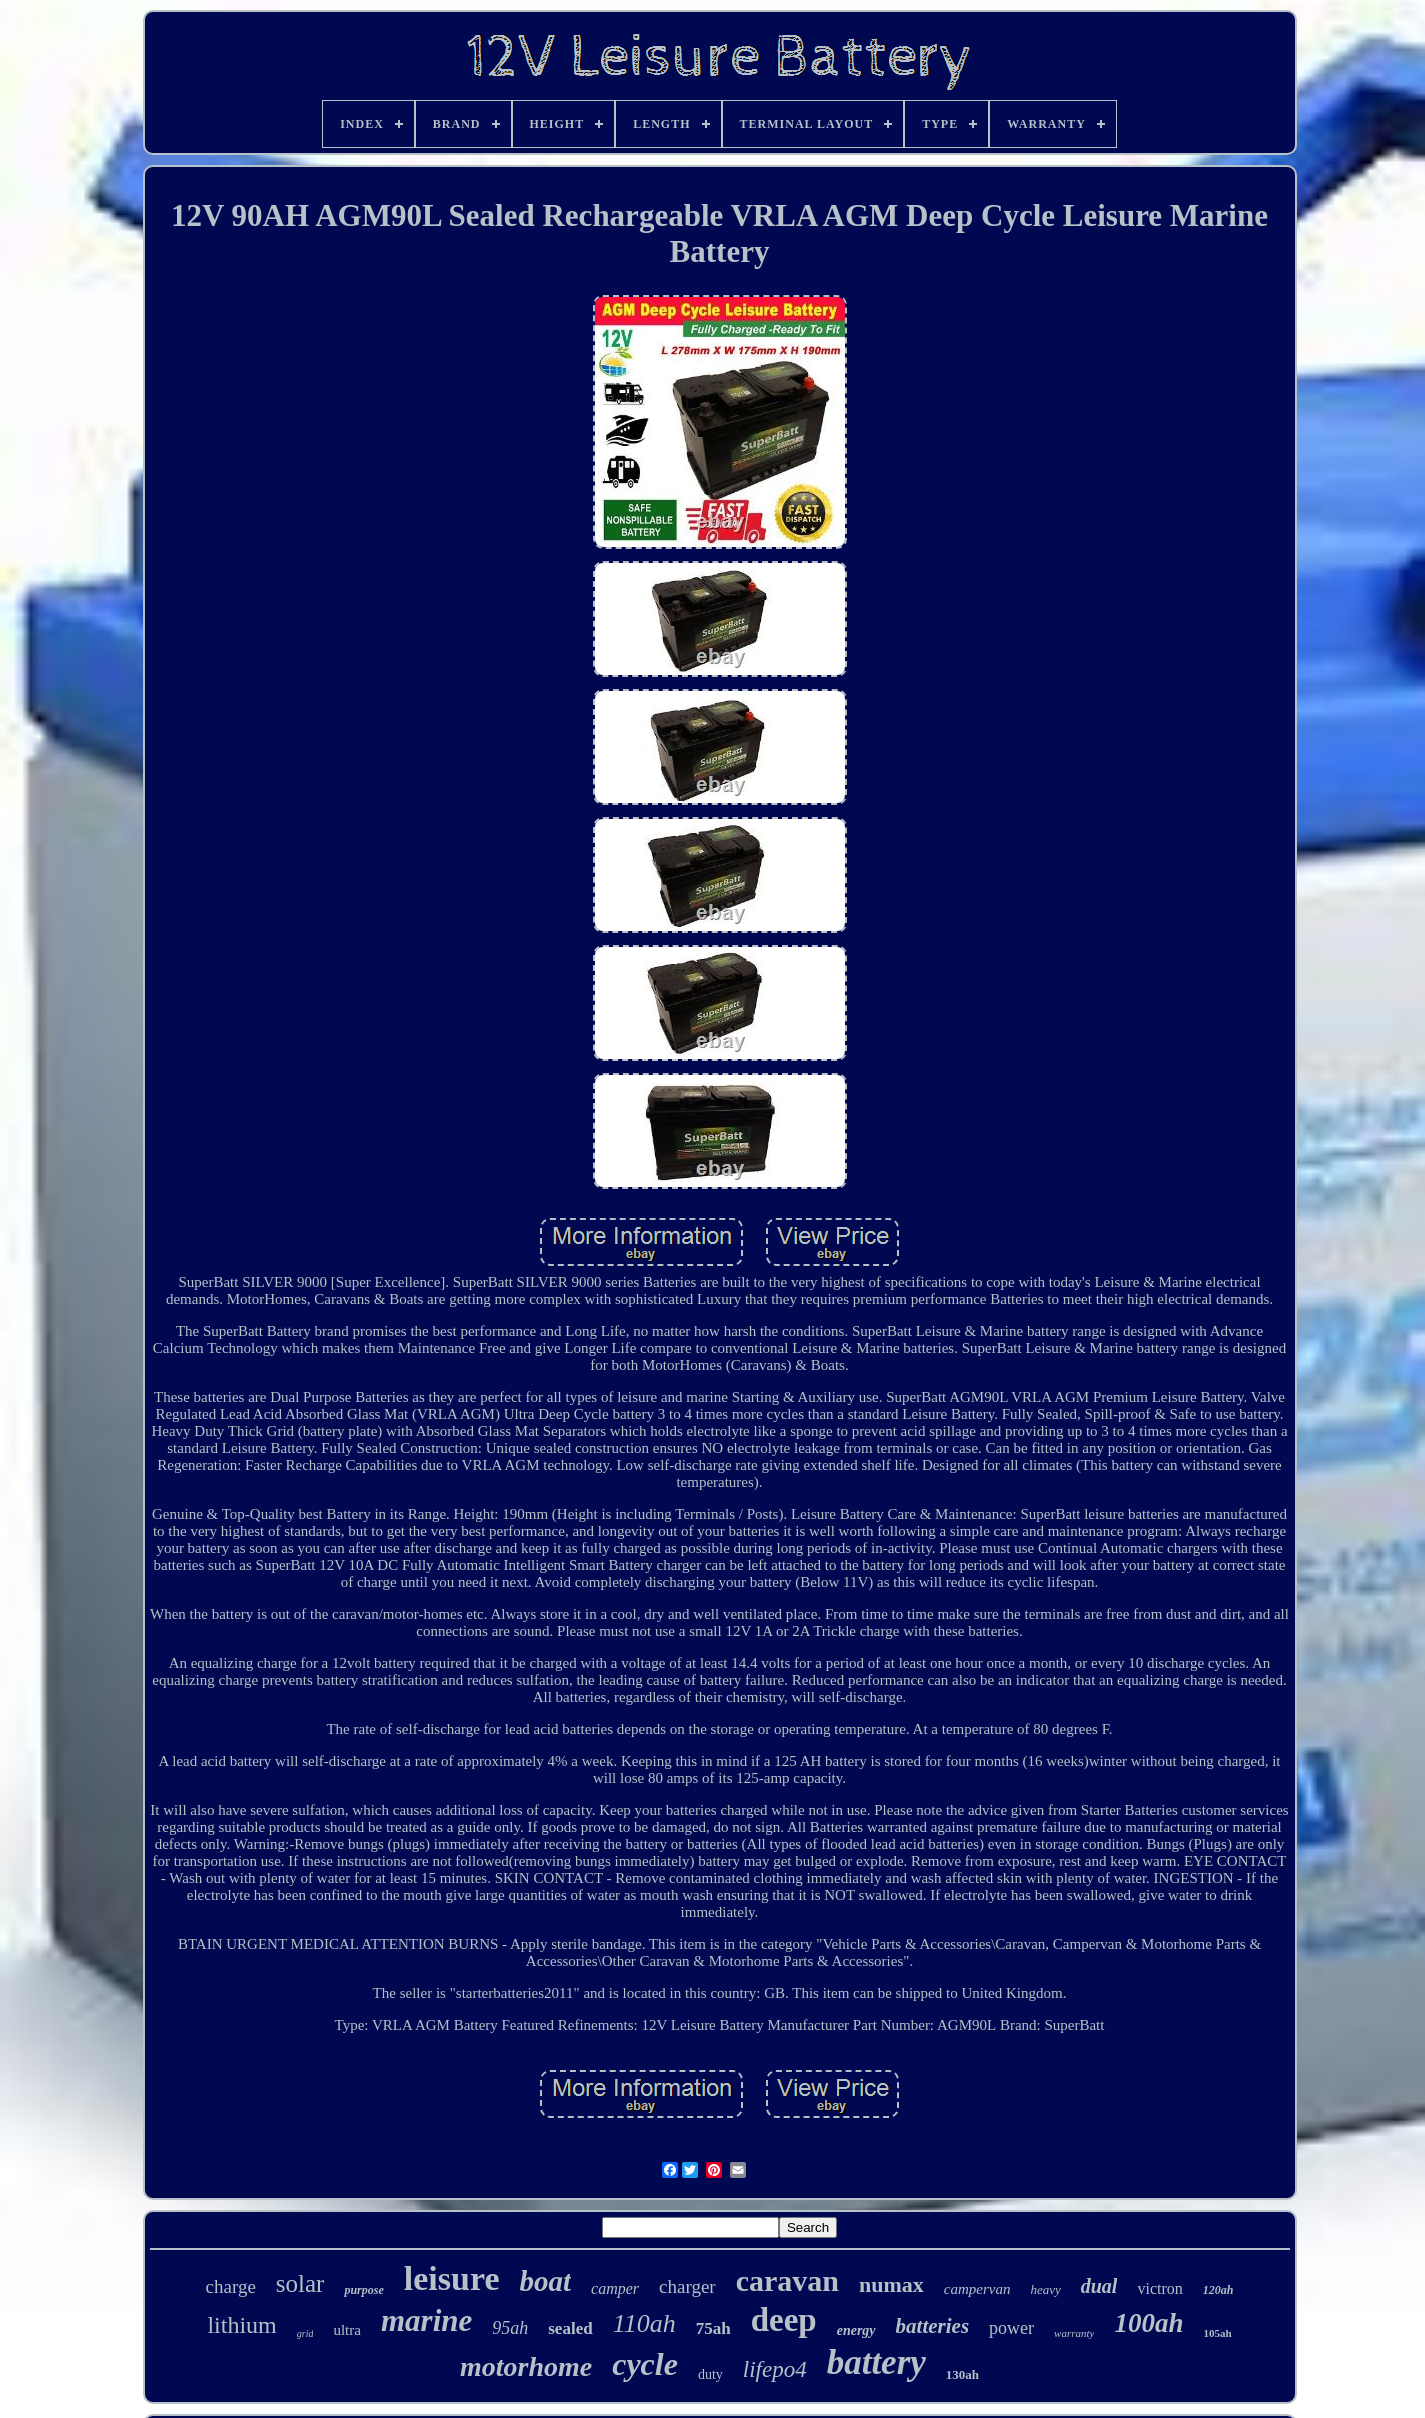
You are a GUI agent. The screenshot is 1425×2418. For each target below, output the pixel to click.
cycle (645, 2364)
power (1011, 2328)
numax (891, 2284)
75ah (713, 2328)
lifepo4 (775, 2369)
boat (545, 2281)
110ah (644, 2323)
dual (1099, 2286)
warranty (1074, 2333)
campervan (977, 2289)
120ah (1218, 2290)
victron (1159, 2288)
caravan (787, 2280)
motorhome (526, 2366)
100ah (1148, 2323)
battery (876, 2362)
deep (784, 2320)
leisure (452, 2278)
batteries (933, 2326)
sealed (570, 2328)
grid (305, 2333)
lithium (241, 2325)
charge (231, 2286)
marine (426, 2320)
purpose (363, 2290)
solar (300, 2283)
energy (856, 2330)
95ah (510, 2328)
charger (687, 2286)
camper (615, 2288)
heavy (1045, 2289)
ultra (347, 2330)
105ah (1217, 2333)
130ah (962, 2374)
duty (710, 2374)
